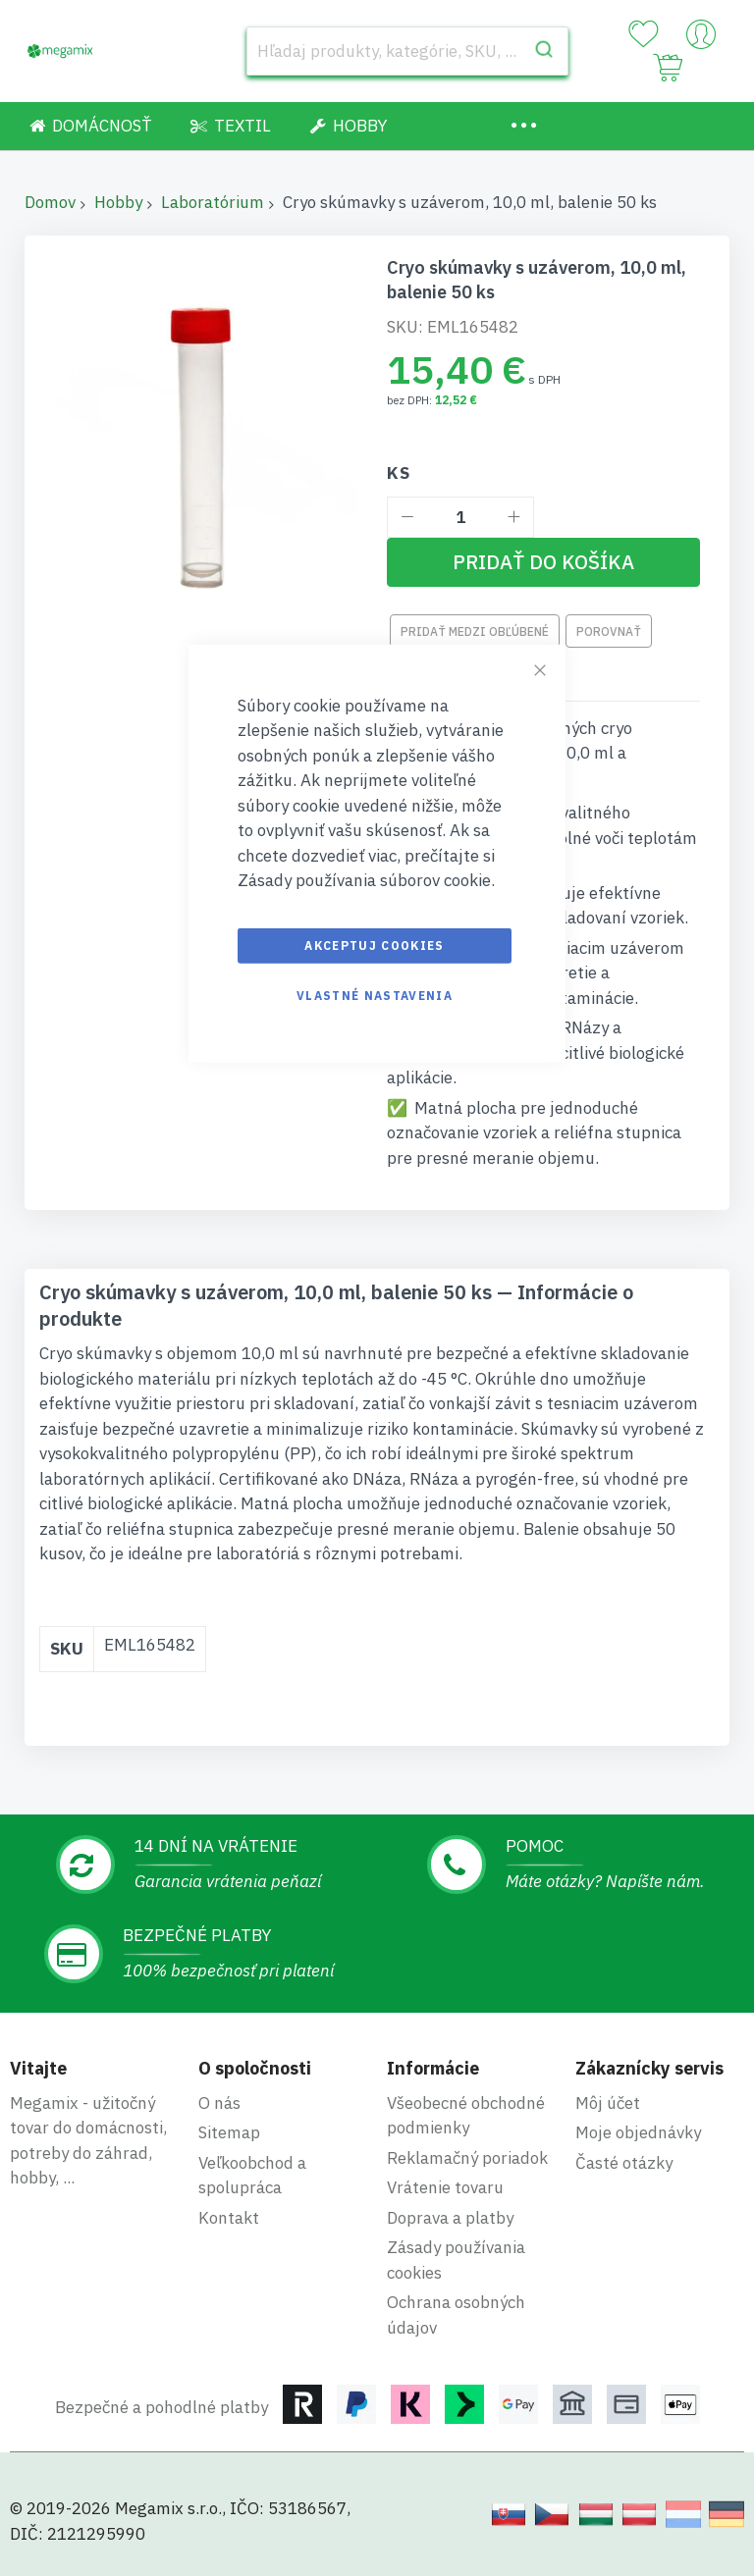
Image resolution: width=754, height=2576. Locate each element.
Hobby (118, 202)
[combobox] (407, 51)
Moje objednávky (638, 2132)
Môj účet (607, 2103)
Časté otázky (624, 2163)
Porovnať (608, 631)
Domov (50, 202)
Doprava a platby (450, 2218)
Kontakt (228, 2218)
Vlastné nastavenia (374, 994)
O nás (219, 2103)
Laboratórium (212, 202)
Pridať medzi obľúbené (475, 631)
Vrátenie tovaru (445, 2187)
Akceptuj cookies (374, 944)
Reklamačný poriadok (467, 2158)
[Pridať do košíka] (543, 562)
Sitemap (229, 2132)
